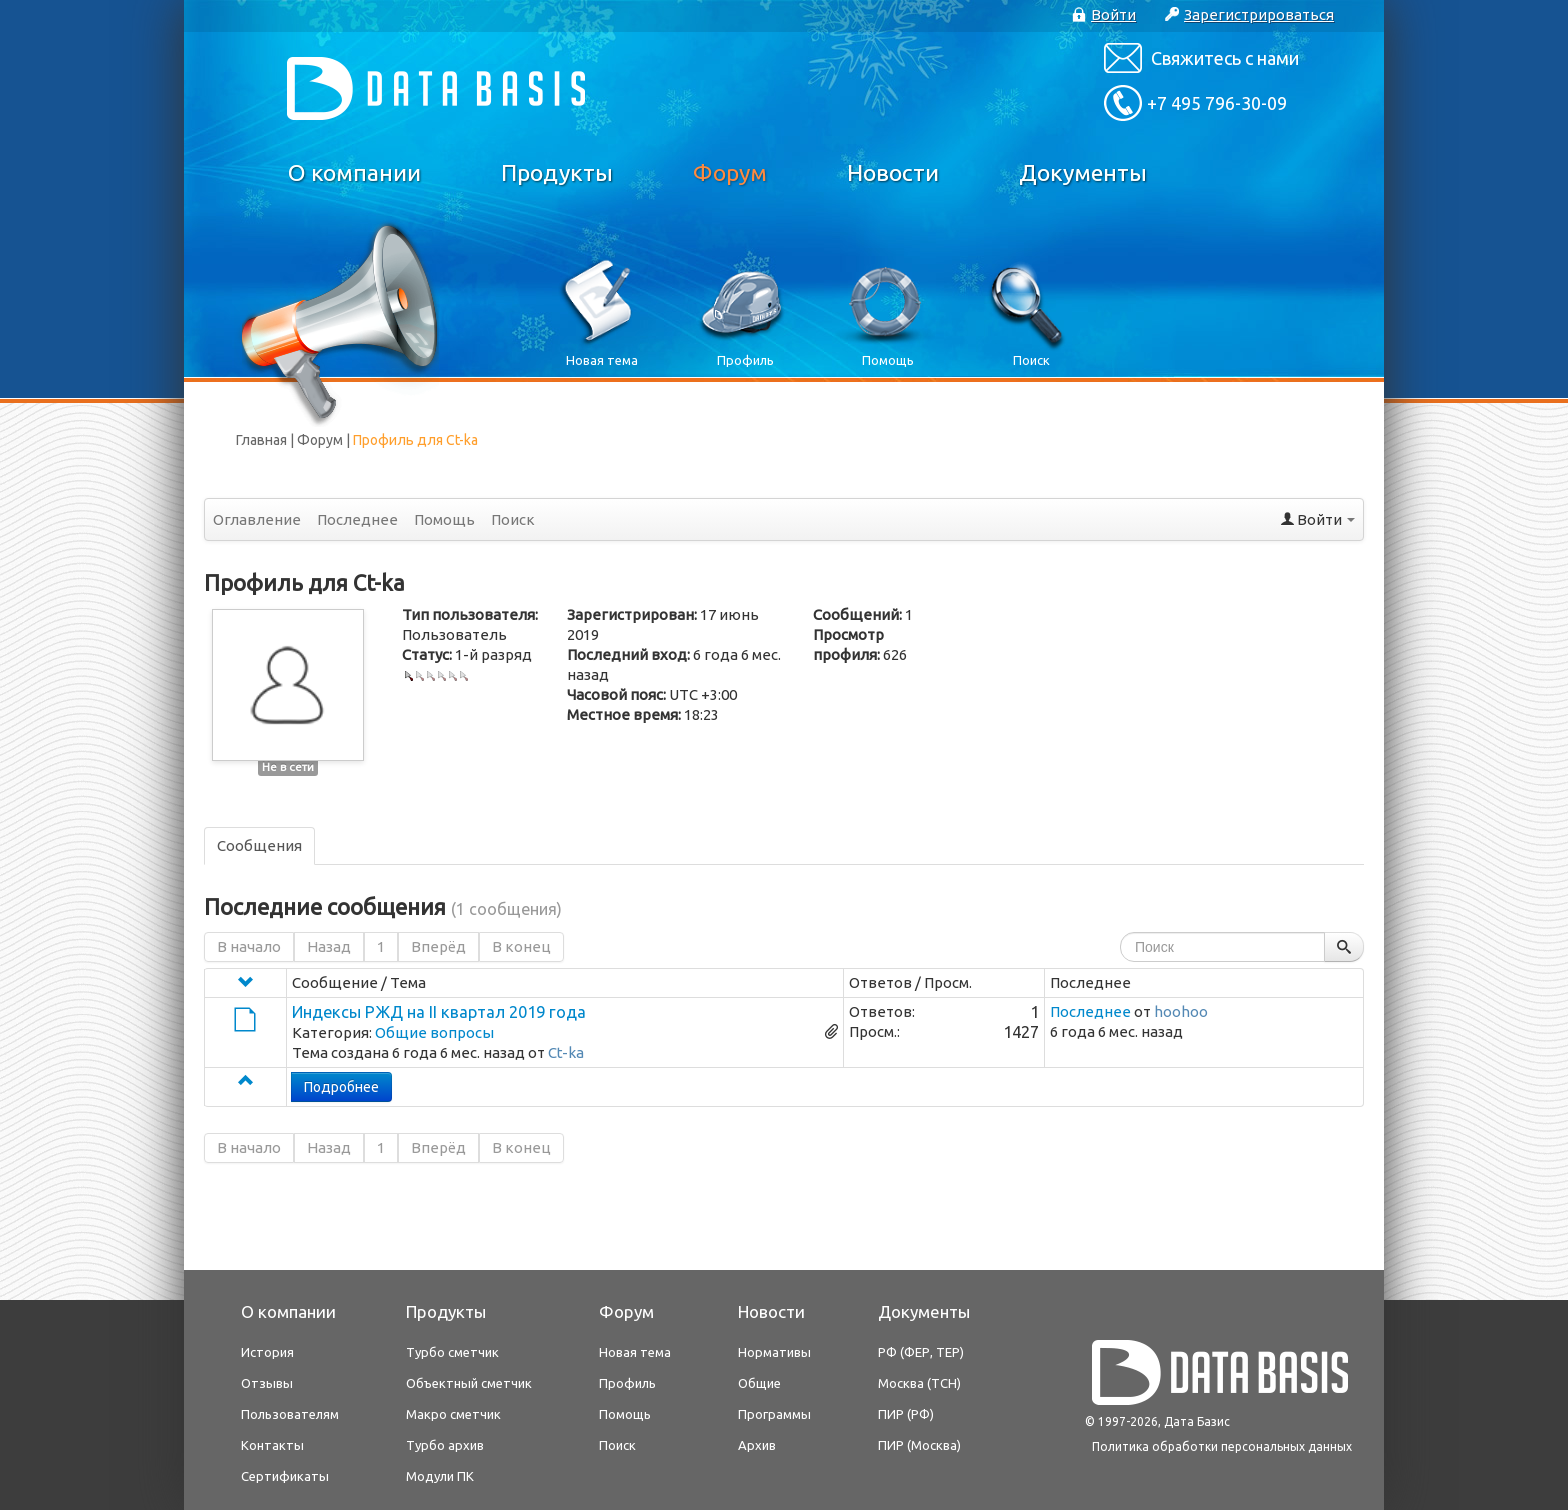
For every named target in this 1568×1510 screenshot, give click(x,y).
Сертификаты (285, 1476)
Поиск (513, 519)
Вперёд (438, 946)
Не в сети (288, 766)
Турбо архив (445, 1445)
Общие (759, 1383)
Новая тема (635, 1352)
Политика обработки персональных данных (1222, 1446)
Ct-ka (566, 1052)
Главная (261, 440)
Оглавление (257, 519)
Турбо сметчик (452, 1352)
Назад (329, 946)
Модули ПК (440, 1476)
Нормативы (774, 1352)
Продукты (557, 172)
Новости (893, 172)
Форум (730, 172)
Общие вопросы (434, 1032)
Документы (1083, 172)
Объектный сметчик (469, 1383)
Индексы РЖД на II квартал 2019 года (439, 1012)
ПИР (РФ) (906, 1414)
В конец (521, 946)
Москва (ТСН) (919, 1383)
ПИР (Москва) (919, 1445)
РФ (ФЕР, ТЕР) (921, 1352)
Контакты (272, 1445)
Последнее (357, 519)
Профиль (627, 1383)
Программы (774, 1414)
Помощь (444, 519)
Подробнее (341, 1087)
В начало (249, 946)
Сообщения (259, 845)
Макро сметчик (453, 1414)
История (267, 1352)
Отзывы (267, 1383)
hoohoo (1181, 1011)
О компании (354, 172)
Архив (757, 1445)
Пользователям (290, 1414)
